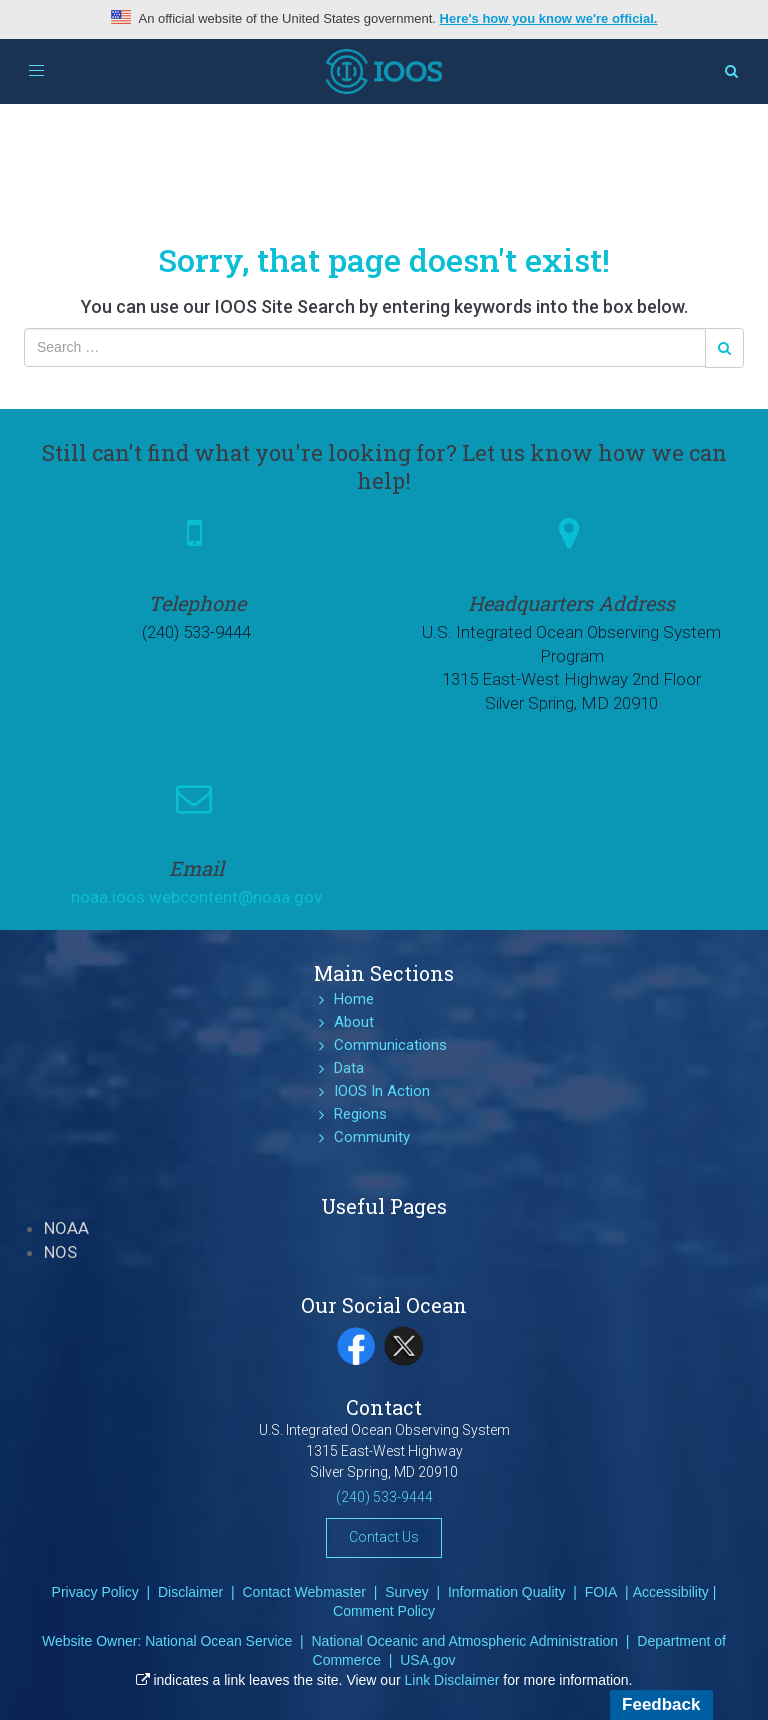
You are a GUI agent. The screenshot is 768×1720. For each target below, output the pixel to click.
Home (354, 999)
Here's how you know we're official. (549, 18)
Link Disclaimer (452, 1680)
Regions (360, 1114)
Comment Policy (384, 1611)
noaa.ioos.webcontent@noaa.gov (196, 897)
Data (349, 1068)
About (354, 1022)
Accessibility (671, 1592)
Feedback (661, 1704)
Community (372, 1137)
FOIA (601, 1592)
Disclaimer (190, 1592)
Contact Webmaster (303, 1592)
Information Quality (507, 1592)
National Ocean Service (218, 1641)
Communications (390, 1045)
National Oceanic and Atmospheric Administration (464, 1641)
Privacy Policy (95, 1592)
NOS (60, 1252)
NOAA (66, 1228)
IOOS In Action (382, 1091)
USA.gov (427, 1660)
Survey (407, 1592)
